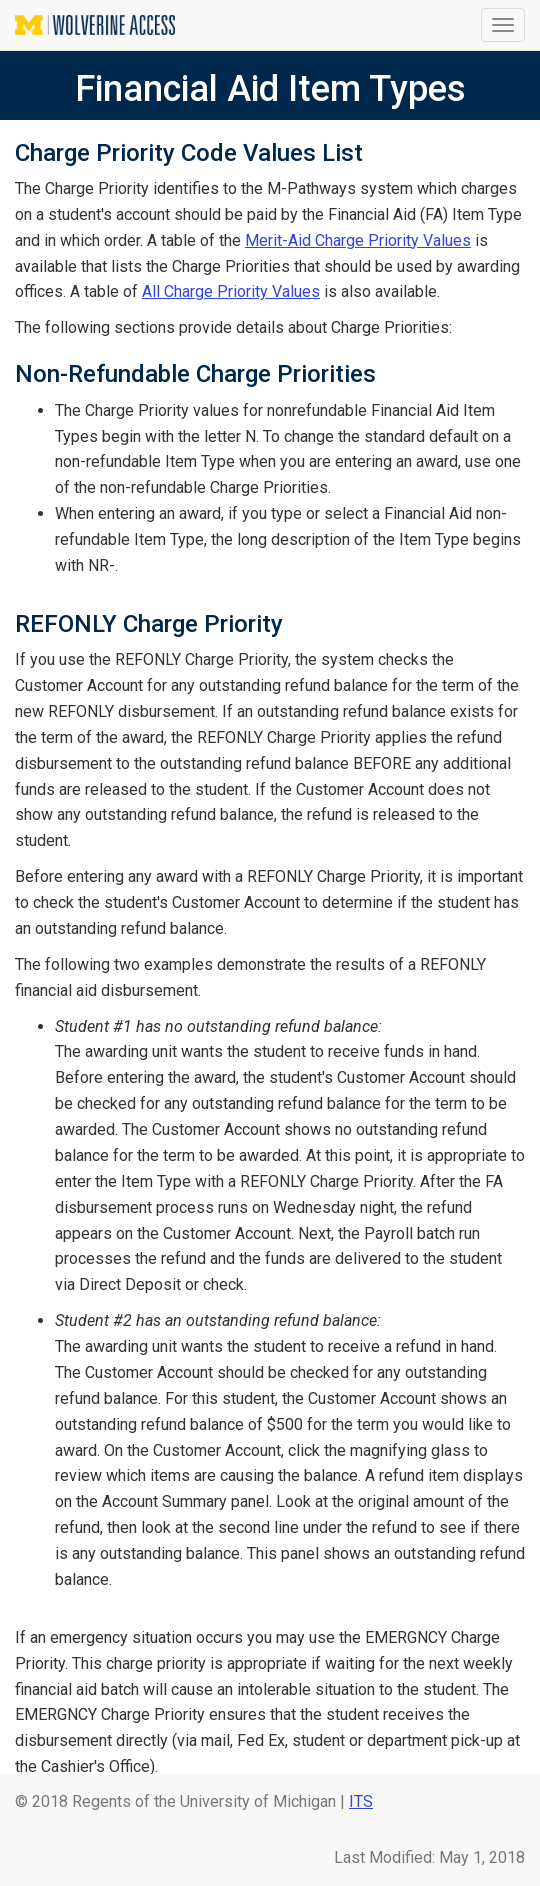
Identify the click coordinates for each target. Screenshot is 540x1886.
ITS (361, 1801)
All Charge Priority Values (231, 291)
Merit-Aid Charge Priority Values (358, 240)
